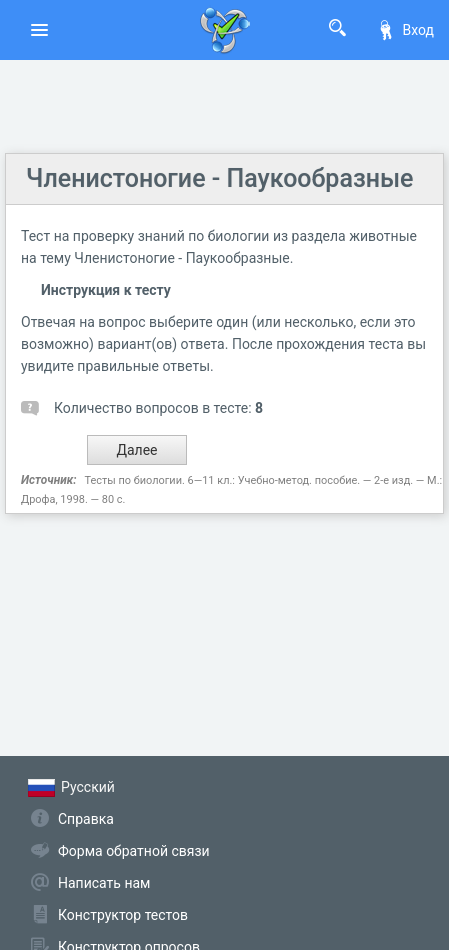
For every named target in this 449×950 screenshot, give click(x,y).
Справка (86, 819)
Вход (405, 30)
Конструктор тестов (123, 915)
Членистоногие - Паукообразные (219, 178)
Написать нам (104, 883)
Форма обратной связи (134, 851)
